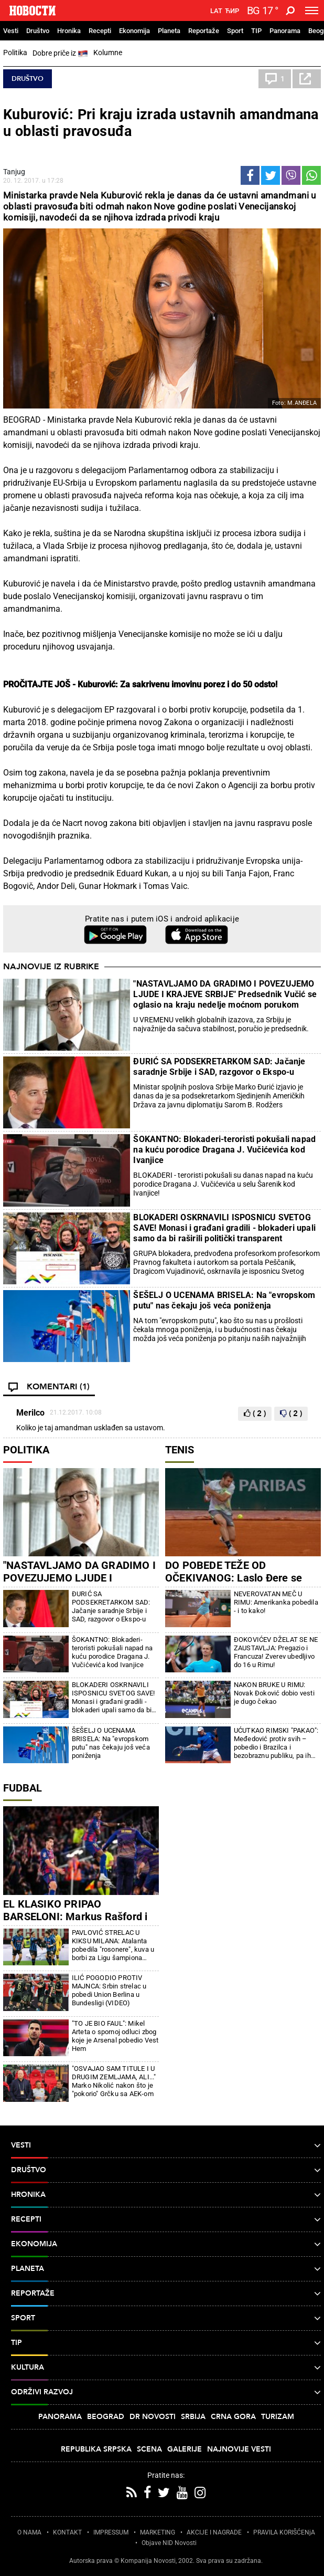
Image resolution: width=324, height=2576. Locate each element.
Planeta (169, 31)
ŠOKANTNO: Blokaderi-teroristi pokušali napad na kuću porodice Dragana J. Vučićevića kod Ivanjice (224, 1149)
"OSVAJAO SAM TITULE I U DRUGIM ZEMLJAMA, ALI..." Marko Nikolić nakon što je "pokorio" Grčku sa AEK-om (114, 2081)
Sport (235, 31)
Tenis (179, 1449)
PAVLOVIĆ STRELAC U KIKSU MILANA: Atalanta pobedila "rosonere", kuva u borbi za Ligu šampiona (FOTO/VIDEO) (113, 1945)
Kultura (166, 2367)
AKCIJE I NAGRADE (214, 2532)
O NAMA (29, 2532)
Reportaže (203, 31)
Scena (149, 2449)
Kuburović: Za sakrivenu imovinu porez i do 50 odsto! (177, 684)
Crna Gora (233, 2417)
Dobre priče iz (60, 53)
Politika (15, 52)
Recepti (100, 31)
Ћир (232, 11)
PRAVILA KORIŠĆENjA (284, 2532)
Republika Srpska (96, 2449)
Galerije (184, 2449)
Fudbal (22, 1788)
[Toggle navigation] (312, 10)
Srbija (193, 2417)
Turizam (277, 2417)
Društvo (37, 31)
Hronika (69, 31)
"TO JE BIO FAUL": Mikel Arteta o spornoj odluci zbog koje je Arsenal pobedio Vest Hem (115, 2036)
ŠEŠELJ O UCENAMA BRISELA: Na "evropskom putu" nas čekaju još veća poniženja (224, 1300)
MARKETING (157, 2532)
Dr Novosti (152, 2417)
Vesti (10, 31)
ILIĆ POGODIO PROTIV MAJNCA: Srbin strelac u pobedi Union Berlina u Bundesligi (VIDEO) (109, 1990)
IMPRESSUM (110, 2532)
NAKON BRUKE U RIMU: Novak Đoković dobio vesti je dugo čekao (274, 1693)
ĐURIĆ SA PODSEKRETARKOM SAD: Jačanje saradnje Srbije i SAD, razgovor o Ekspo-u (219, 1066)
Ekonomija (134, 31)
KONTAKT (67, 2532)
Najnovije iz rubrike (51, 966)
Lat (216, 11)
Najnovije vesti (239, 2449)
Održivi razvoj (166, 2392)
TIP (256, 31)
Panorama (284, 31)
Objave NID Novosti (169, 2543)
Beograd (105, 2417)
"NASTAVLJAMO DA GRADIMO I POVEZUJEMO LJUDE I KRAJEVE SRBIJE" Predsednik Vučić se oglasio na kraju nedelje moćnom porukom (225, 994)
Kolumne (107, 52)
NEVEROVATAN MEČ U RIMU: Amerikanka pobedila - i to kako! (276, 1602)
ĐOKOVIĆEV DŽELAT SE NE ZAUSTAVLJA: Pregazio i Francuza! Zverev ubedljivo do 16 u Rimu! (276, 1652)
